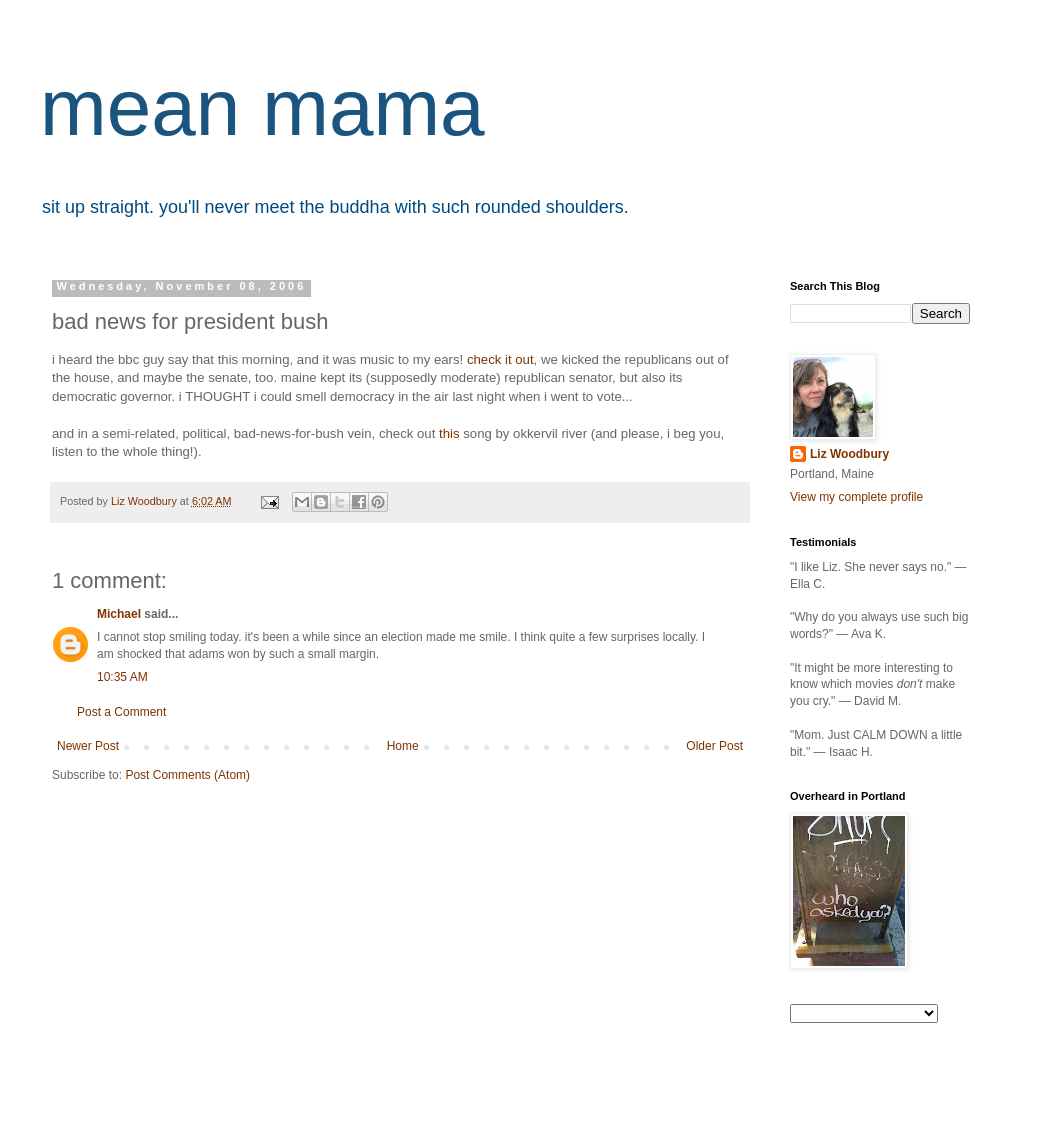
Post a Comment (121, 712)
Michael (119, 614)
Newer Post (88, 746)
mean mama (262, 107)
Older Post (714, 746)
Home (403, 746)
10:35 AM (122, 677)
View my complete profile (856, 497)
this (449, 433)
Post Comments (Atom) (187, 775)
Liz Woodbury (849, 454)
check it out (500, 359)
